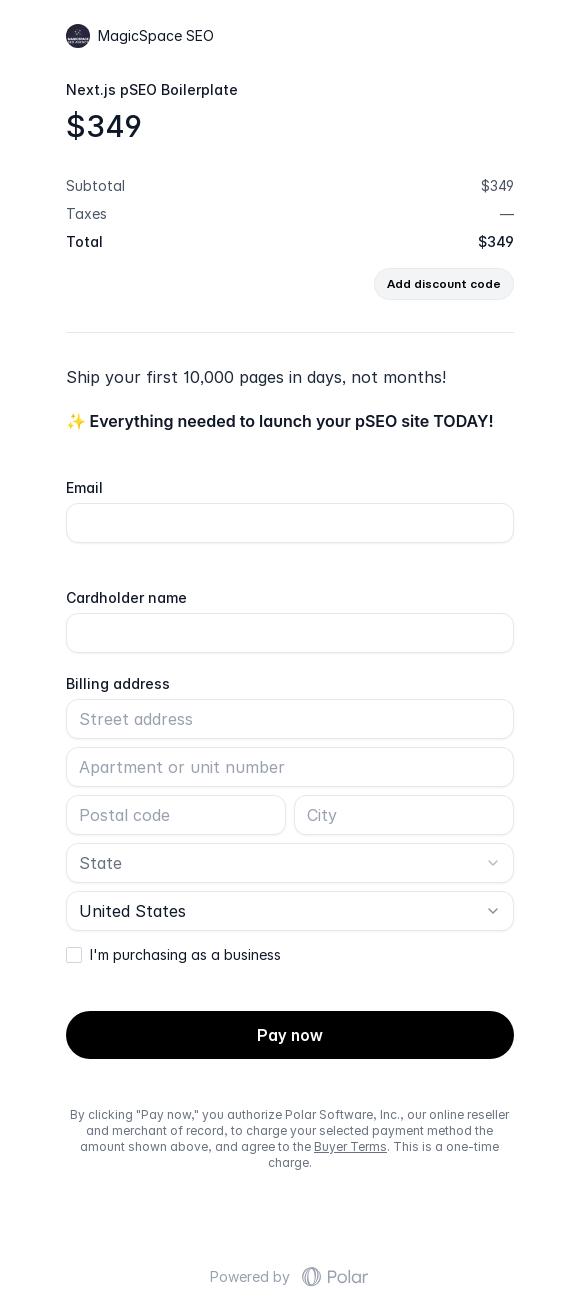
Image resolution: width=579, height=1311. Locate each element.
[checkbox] (74, 955)
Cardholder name (126, 598)
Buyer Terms (350, 1146)
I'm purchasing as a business (185, 955)
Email (84, 488)
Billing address (118, 684)
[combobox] (290, 863)
